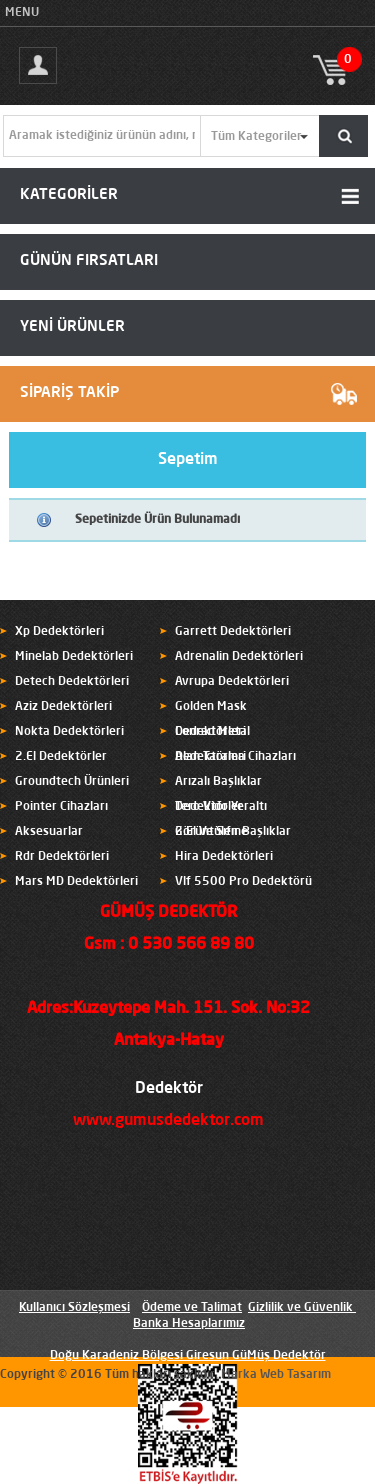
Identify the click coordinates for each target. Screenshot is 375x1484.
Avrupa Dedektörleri (232, 682)
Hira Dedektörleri (224, 857)
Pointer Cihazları (61, 807)
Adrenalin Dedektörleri (239, 657)
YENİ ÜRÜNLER (72, 327)
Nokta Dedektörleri (69, 732)
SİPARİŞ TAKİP (69, 393)
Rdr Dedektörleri (62, 857)
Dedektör (169, 1089)
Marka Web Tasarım (276, 1375)
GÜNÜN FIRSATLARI (89, 261)
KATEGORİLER (69, 195)
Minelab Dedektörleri (74, 657)
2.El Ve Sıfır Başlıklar (233, 832)
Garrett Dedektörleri (233, 632)
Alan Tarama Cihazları (235, 757)
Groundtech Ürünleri (72, 782)
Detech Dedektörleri (72, 682)
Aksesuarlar (49, 832)
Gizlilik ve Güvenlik (300, 1308)
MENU (22, 13)
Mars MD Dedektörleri (76, 882)
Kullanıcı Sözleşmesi (74, 1308)
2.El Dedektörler (61, 757)
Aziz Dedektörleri (63, 707)
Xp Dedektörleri (59, 632)
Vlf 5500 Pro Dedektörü (243, 882)
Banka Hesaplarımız (189, 1324)
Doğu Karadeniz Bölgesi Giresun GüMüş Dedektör (188, 1356)
